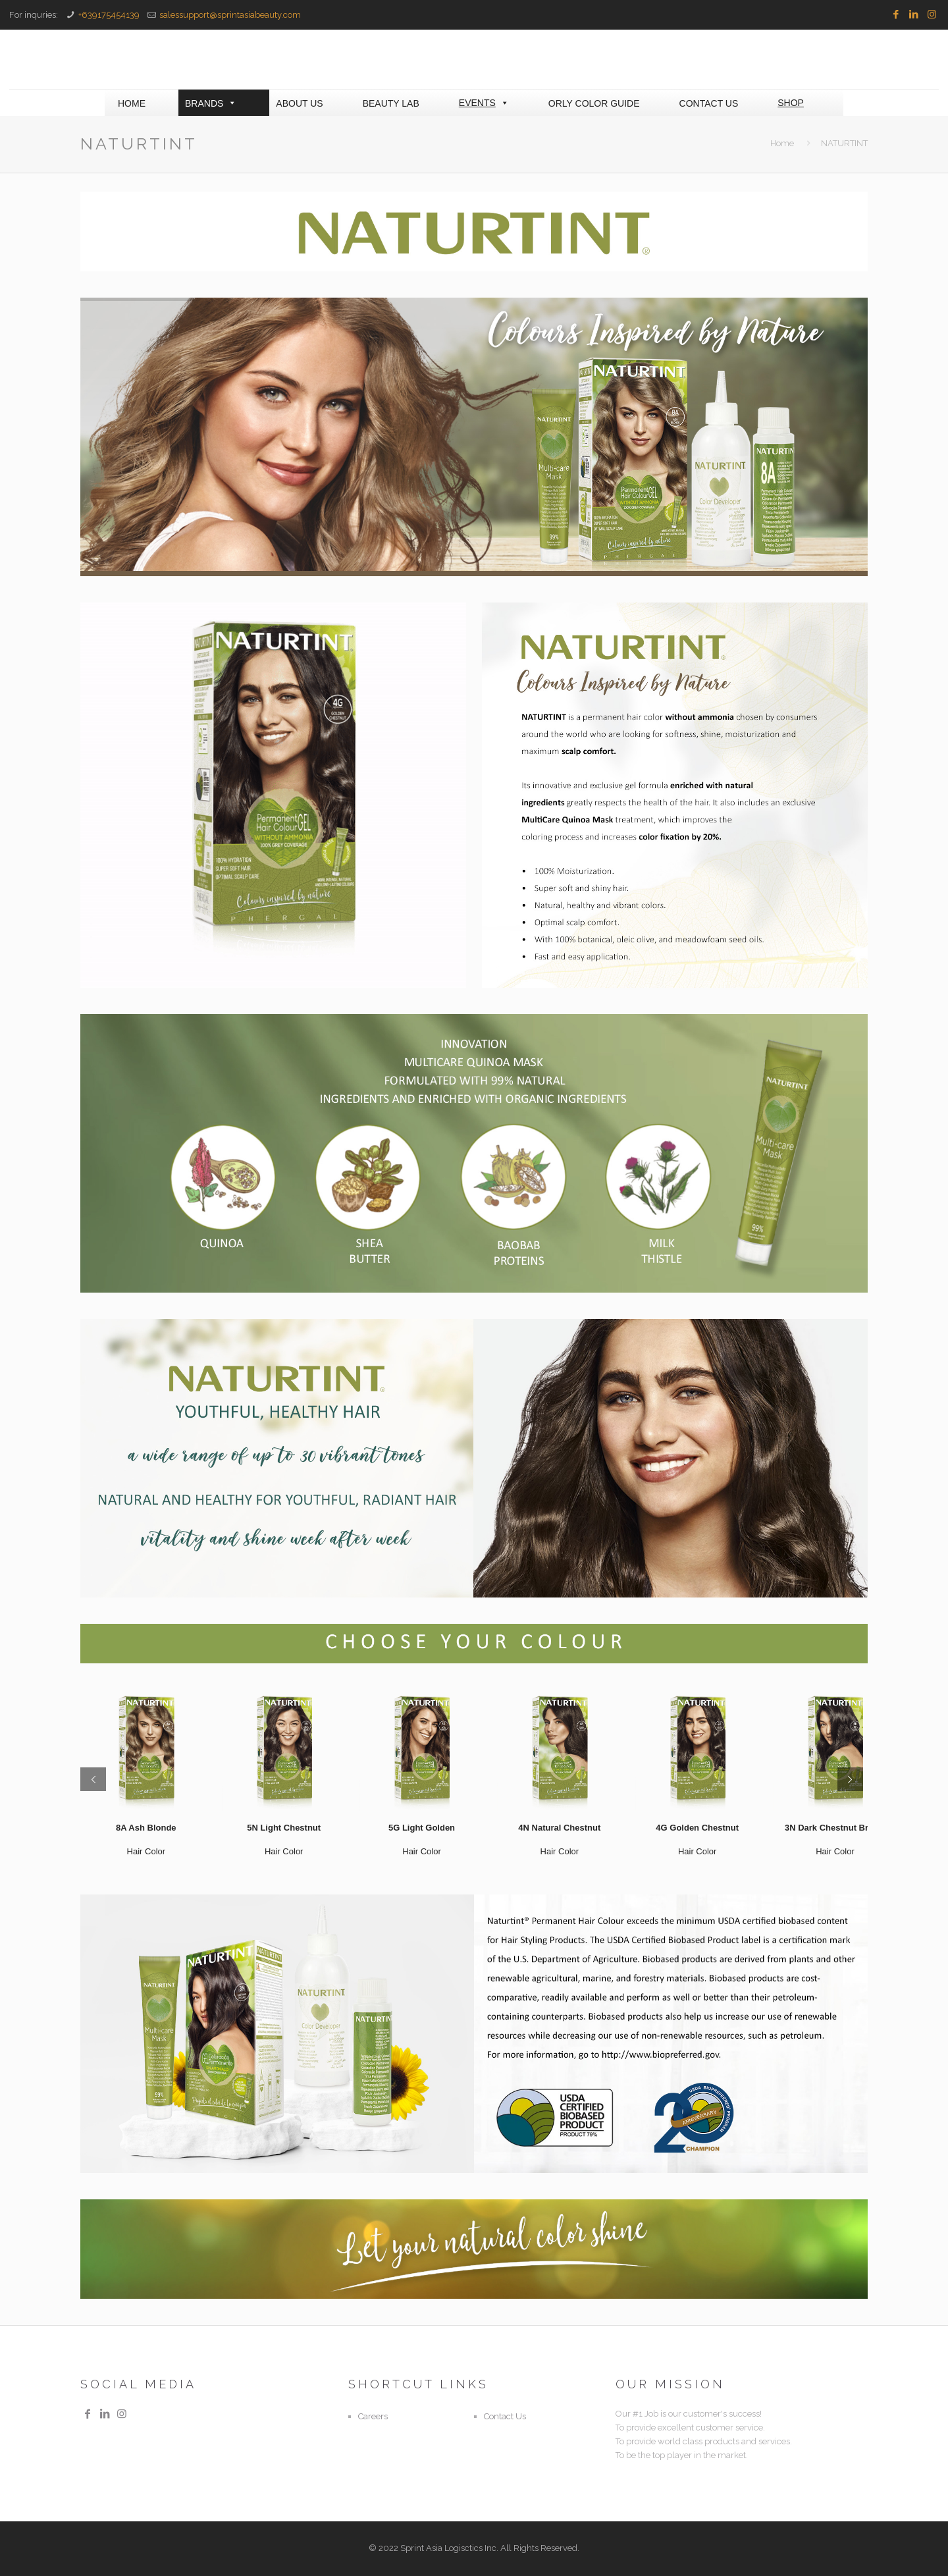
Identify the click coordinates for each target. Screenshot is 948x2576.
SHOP (790, 102)
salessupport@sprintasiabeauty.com (230, 15)
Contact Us (505, 2416)
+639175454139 (109, 15)
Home (782, 143)
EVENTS (484, 103)
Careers (373, 2416)
